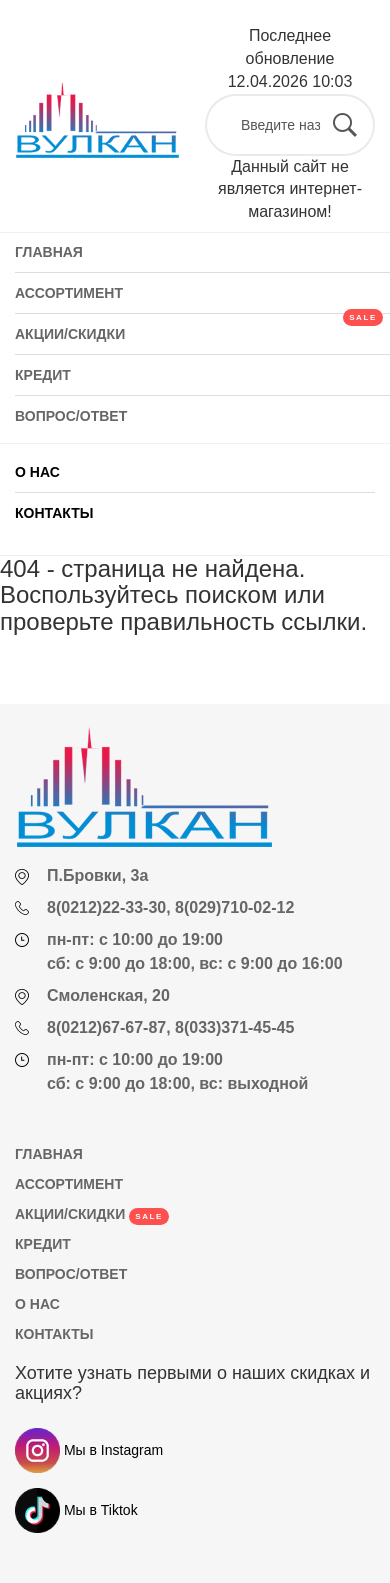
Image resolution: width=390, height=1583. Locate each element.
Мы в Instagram (89, 1450)
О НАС (37, 472)
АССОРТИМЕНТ (69, 1184)
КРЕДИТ (43, 1244)
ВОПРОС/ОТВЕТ (71, 1274)
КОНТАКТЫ (54, 513)
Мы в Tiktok (76, 1510)
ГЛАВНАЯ (49, 1154)
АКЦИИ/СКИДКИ (92, 1214)
